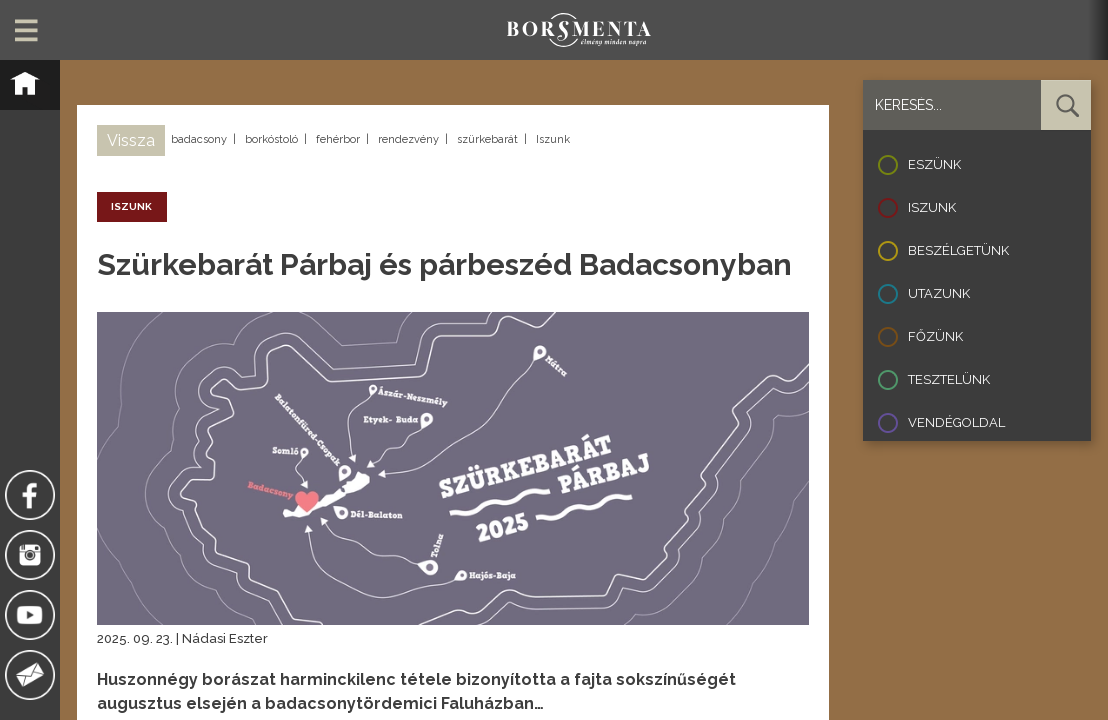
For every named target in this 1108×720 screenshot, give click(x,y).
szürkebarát (487, 139)
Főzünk (935, 336)
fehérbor (338, 139)
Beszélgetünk (958, 250)
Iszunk (553, 139)
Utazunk (939, 293)
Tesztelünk (949, 379)
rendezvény (408, 139)
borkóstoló (271, 139)
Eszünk (934, 164)
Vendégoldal (956, 422)
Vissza (131, 140)
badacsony (199, 139)
